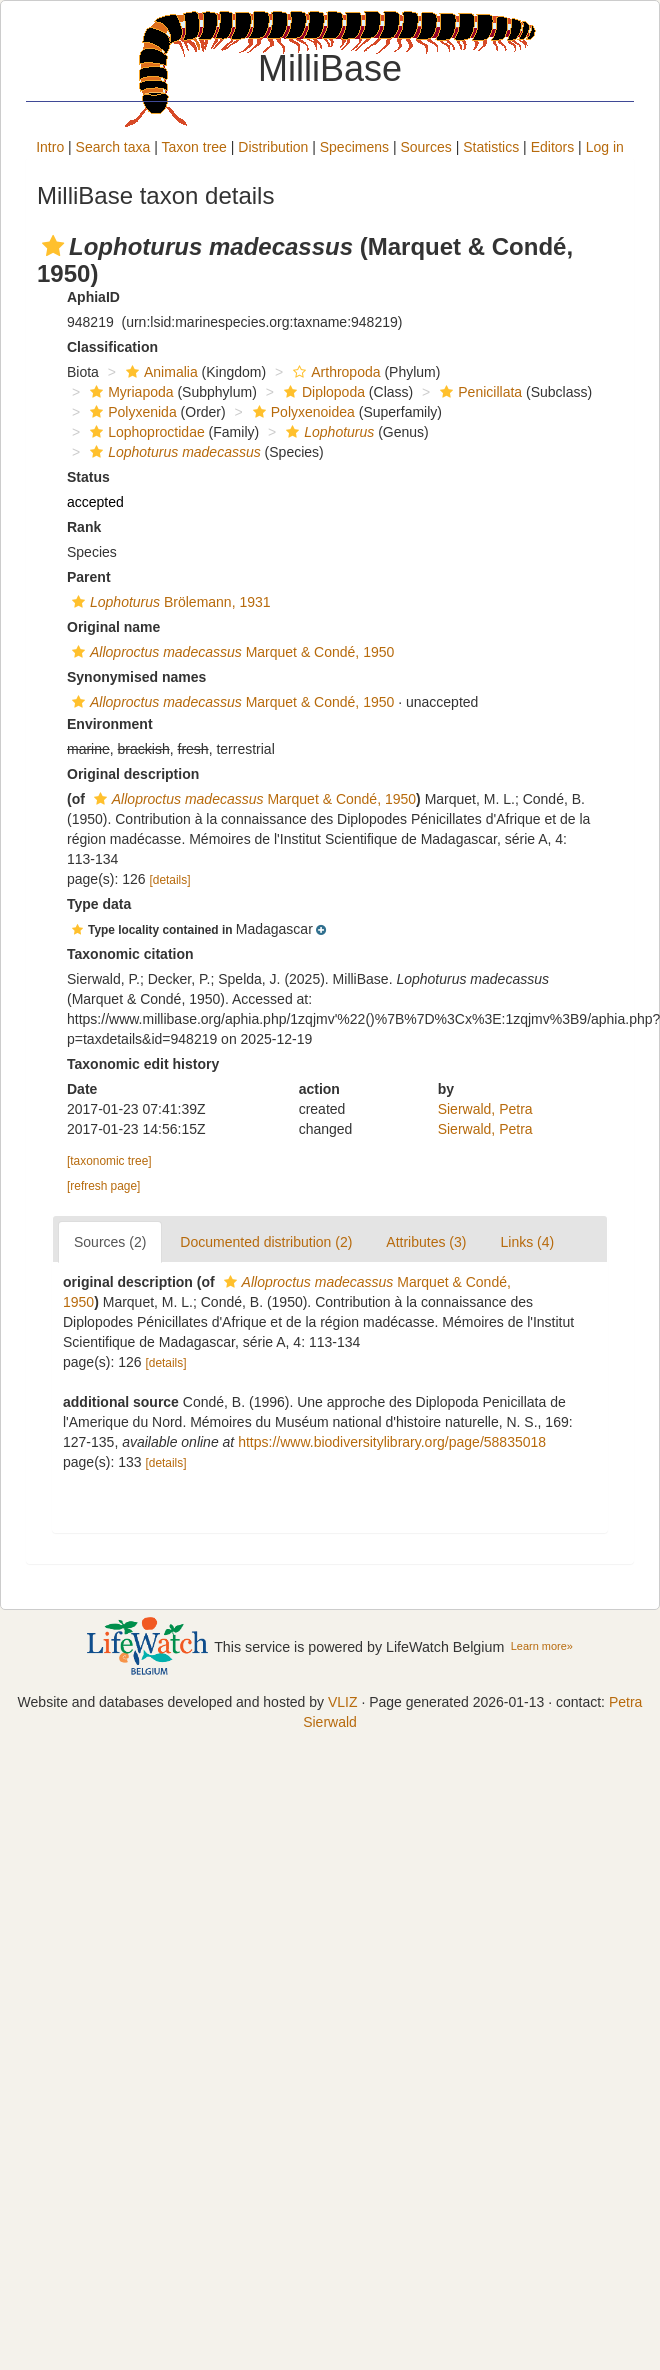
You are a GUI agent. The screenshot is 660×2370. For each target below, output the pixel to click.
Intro (50, 147)
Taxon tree (194, 147)
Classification (112, 347)
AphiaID (93, 297)
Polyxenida (131, 412)
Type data (99, 904)
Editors (553, 147)
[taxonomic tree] (109, 1161)
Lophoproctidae (145, 432)
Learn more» (542, 1646)
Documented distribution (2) (266, 1242)
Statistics (491, 147)
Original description (133, 774)
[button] (53, 246)
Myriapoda (129, 392)
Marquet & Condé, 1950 (230, 652)
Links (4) (527, 1242)
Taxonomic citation (130, 954)
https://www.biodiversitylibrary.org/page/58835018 (392, 1442)
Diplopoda (322, 392)
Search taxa (113, 147)
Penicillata (478, 392)
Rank (84, 527)
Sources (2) (110, 1242)
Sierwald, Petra (485, 1109)
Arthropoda (334, 372)
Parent (89, 577)
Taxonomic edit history (143, 1064)
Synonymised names (136, 677)
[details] (170, 880)
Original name (113, 627)
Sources (425, 147)
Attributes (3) (426, 1242)
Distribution (273, 147)
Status (88, 477)
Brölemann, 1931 (169, 602)
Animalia (159, 372)
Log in (605, 147)
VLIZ (343, 1702)
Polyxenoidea (301, 412)
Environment (110, 724)
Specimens (354, 147)
